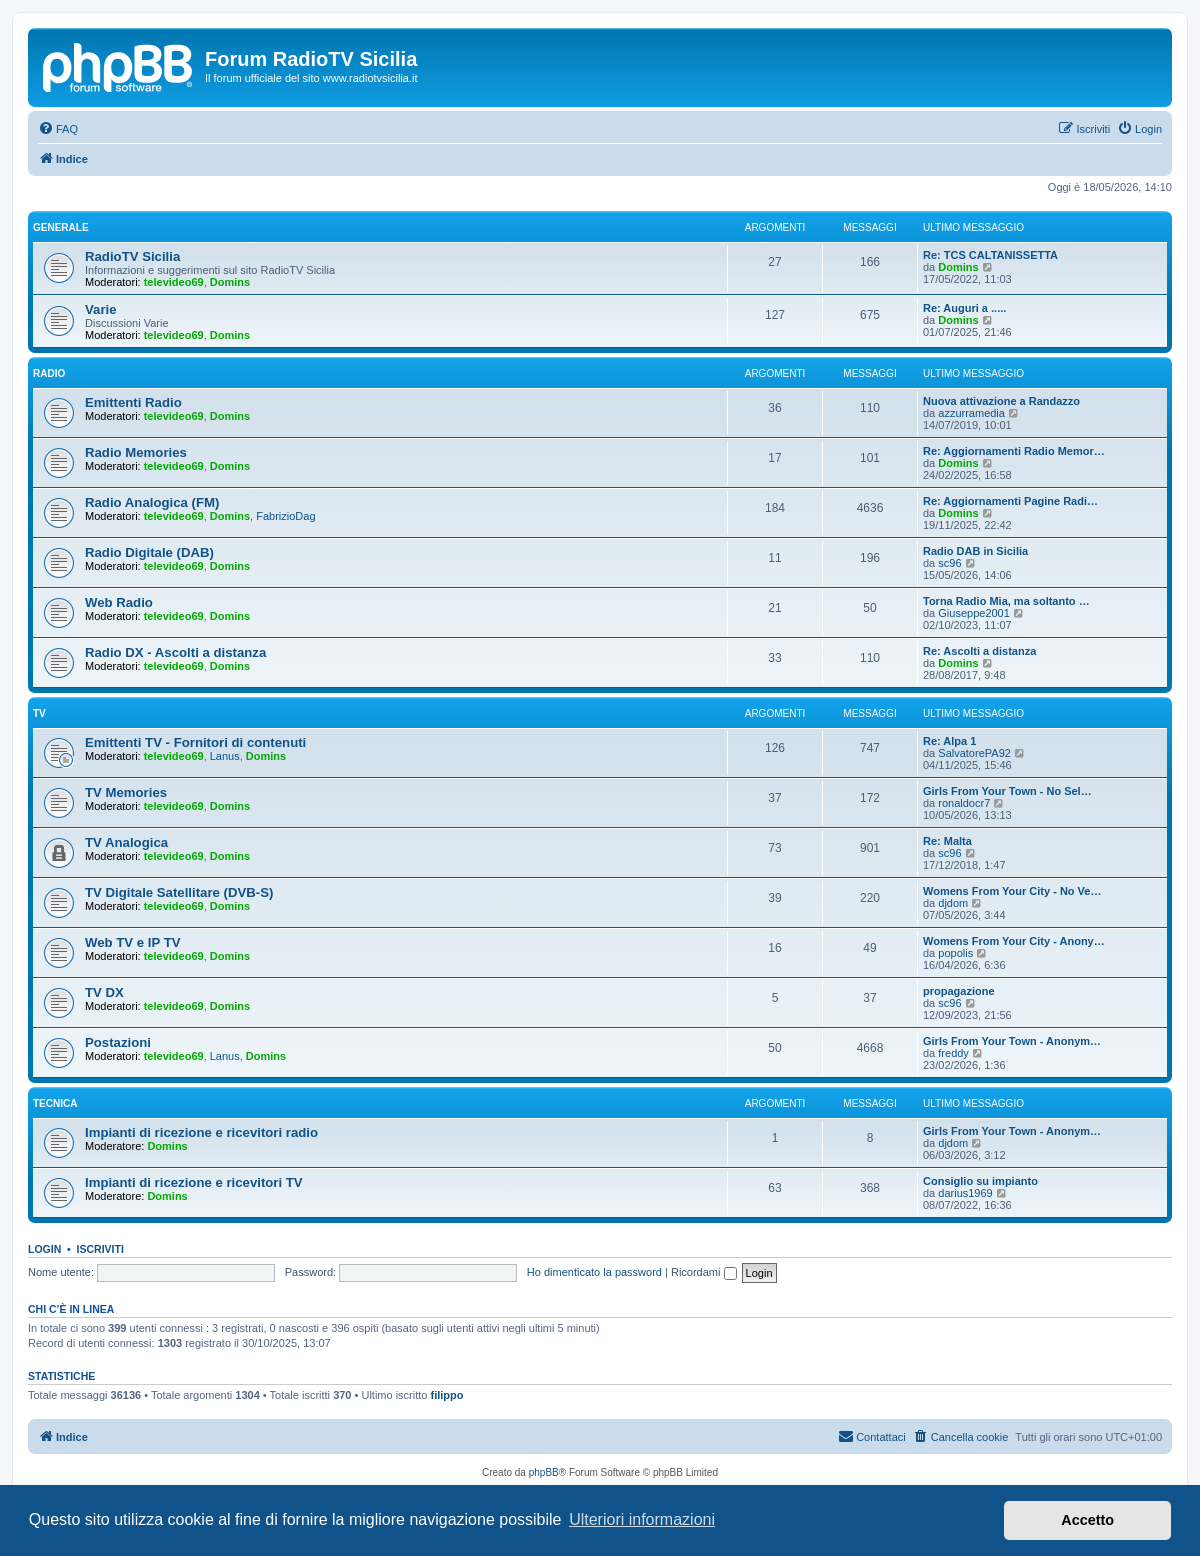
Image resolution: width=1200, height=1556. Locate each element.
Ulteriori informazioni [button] (642, 1519)
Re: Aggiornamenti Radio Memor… (1014, 451)
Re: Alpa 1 (949, 741)
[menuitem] (58, 129)
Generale (61, 227)
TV (39, 713)
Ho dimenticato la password (594, 1272)
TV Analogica (126, 842)
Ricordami (704, 1272)
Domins (230, 282)
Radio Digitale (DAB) (149, 552)
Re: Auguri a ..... (964, 308)
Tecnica (55, 1103)
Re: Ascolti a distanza (979, 651)
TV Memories (126, 792)
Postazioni (118, 1042)
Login (44, 1249)
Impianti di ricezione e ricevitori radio (201, 1132)
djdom (953, 903)
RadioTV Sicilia (132, 256)
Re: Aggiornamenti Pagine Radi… (1010, 501)
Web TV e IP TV (133, 942)
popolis (955, 953)
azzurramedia (971, 413)
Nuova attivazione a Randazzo (1001, 401)
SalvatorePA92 (974, 753)
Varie (101, 309)
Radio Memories (136, 452)
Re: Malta (947, 841)
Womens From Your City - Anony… (1014, 941)
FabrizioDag (285, 516)
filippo (447, 1395)
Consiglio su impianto (980, 1181)
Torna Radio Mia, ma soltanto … (1006, 601)
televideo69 (174, 282)
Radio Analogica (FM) (152, 502)
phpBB (544, 1472)
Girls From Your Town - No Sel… (1007, 791)
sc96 (949, 563)
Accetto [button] (1087, 1520)
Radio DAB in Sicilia (975, 551)
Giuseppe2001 (974, 613)
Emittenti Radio (133, 402)
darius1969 (965, 1193)
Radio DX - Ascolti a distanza (175, 652)
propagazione (959, 991)
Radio (49, 373)
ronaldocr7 (964, 803)
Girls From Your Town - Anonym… (1012, 1041)
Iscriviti (100, 1249)
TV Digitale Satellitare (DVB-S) (179, 892)
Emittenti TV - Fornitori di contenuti (195, 742)
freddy (953, 1053)
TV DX (104, 992)
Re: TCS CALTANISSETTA (990, 255)
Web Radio (119, 602)
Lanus (225, 756)
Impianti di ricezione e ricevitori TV (194, 1182)
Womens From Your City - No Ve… (1012, 891)
